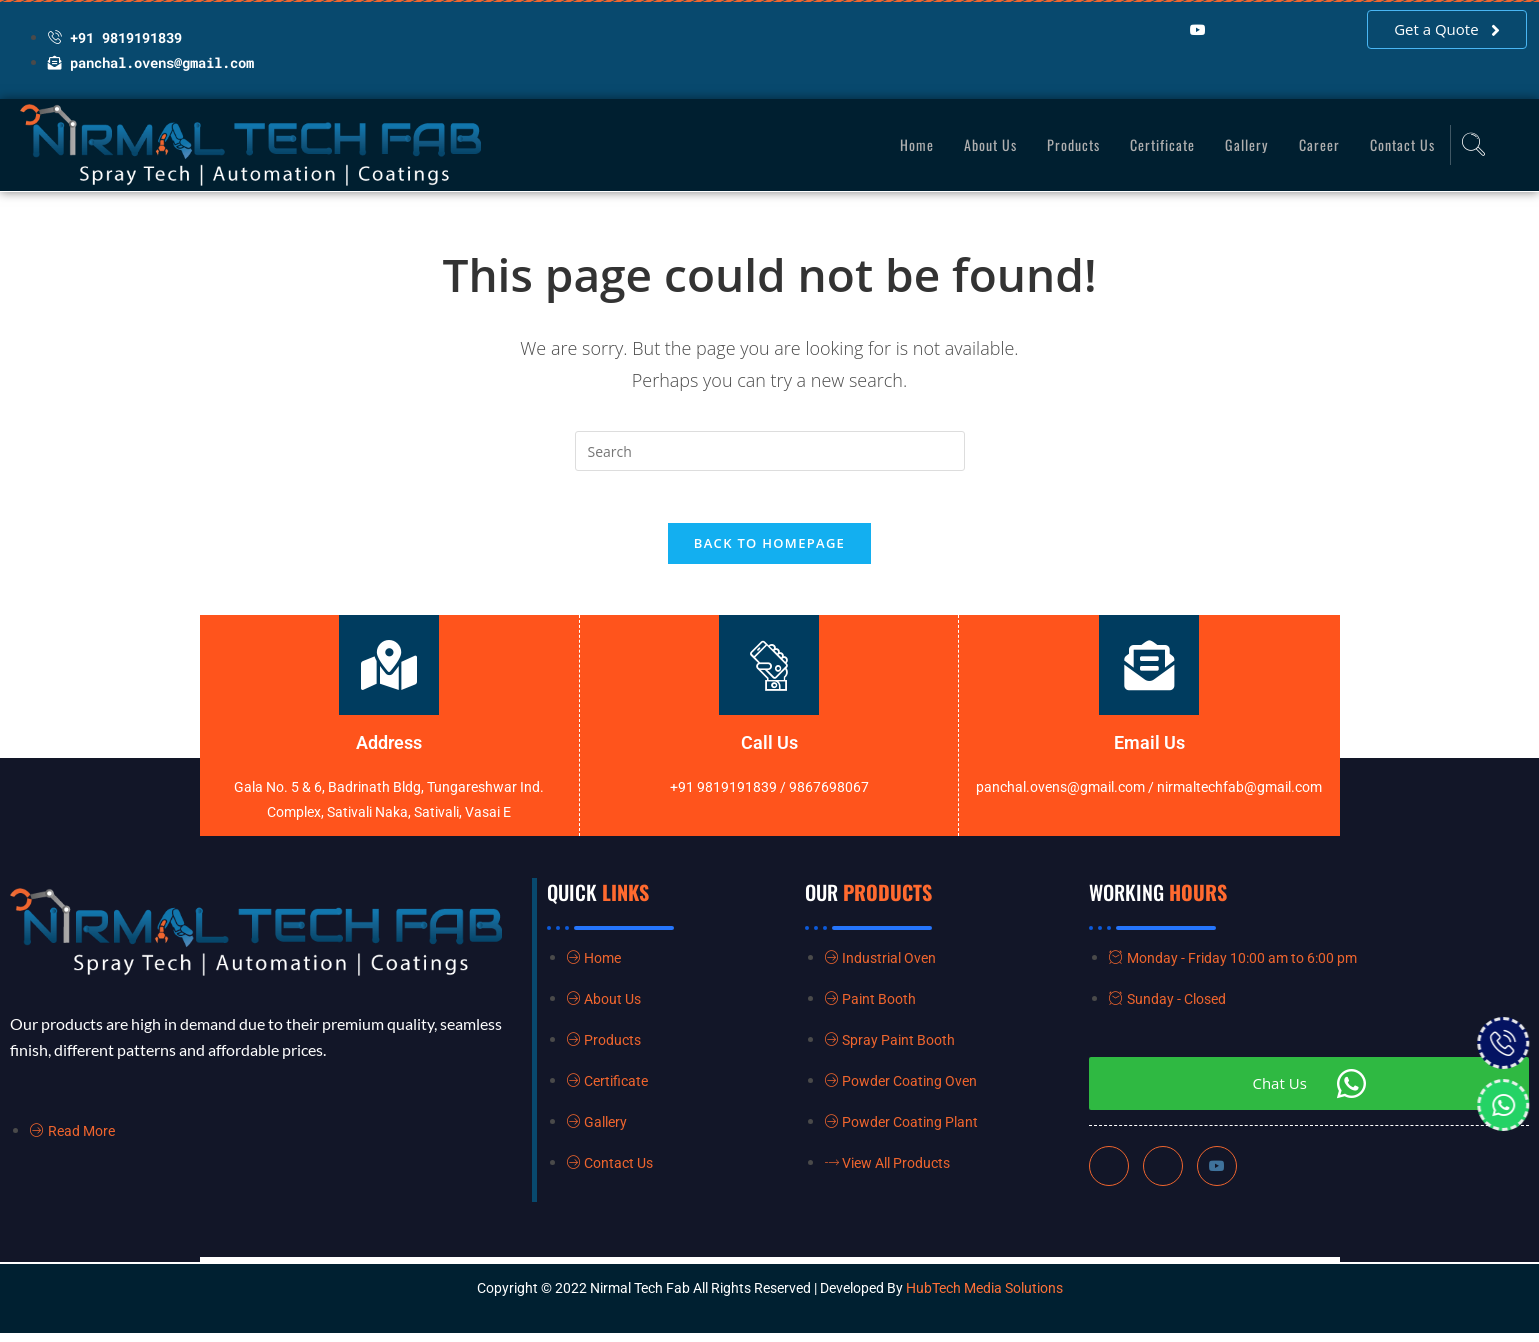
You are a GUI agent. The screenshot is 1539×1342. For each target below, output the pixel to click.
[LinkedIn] (1158, 30)
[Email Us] (1149, 674)
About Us (975, 144)
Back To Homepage (769, 552)
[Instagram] (1217, 1175)
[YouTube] (1198, 30)
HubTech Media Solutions (984, 1297)
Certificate (1155, 144)
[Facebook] (1118, 30)
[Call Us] (769, 674)
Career (1314, 144)
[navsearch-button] (1470, 145)
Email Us (1149, 751)
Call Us (769, 751)
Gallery (1241, 144)
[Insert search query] (770, 451)
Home (900, 144)
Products (1062, 144)
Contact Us (1400, 144)
